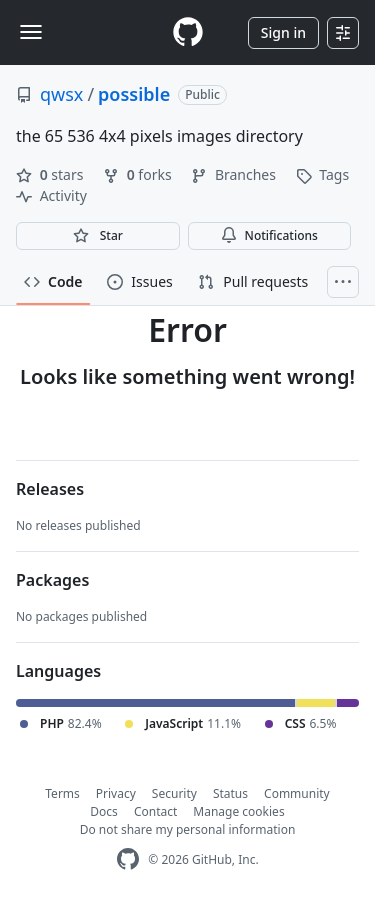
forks (139, 174)
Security (174, 793)
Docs (104, 811)
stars (51, 174)
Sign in (283, 32)
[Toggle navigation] (31, 32)
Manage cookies (238, 811)
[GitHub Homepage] (128, 859)
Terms (62, 793)
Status (230, 793)
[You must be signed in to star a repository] (98, 236)
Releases (50, 489)
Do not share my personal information (188, 829)
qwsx (61, 94)
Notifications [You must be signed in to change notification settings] (269, 235)
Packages (52, 580)
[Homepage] (188, 32)
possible (134, 94)
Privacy (116, 793)
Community (297, 793)
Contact (155, 811)
